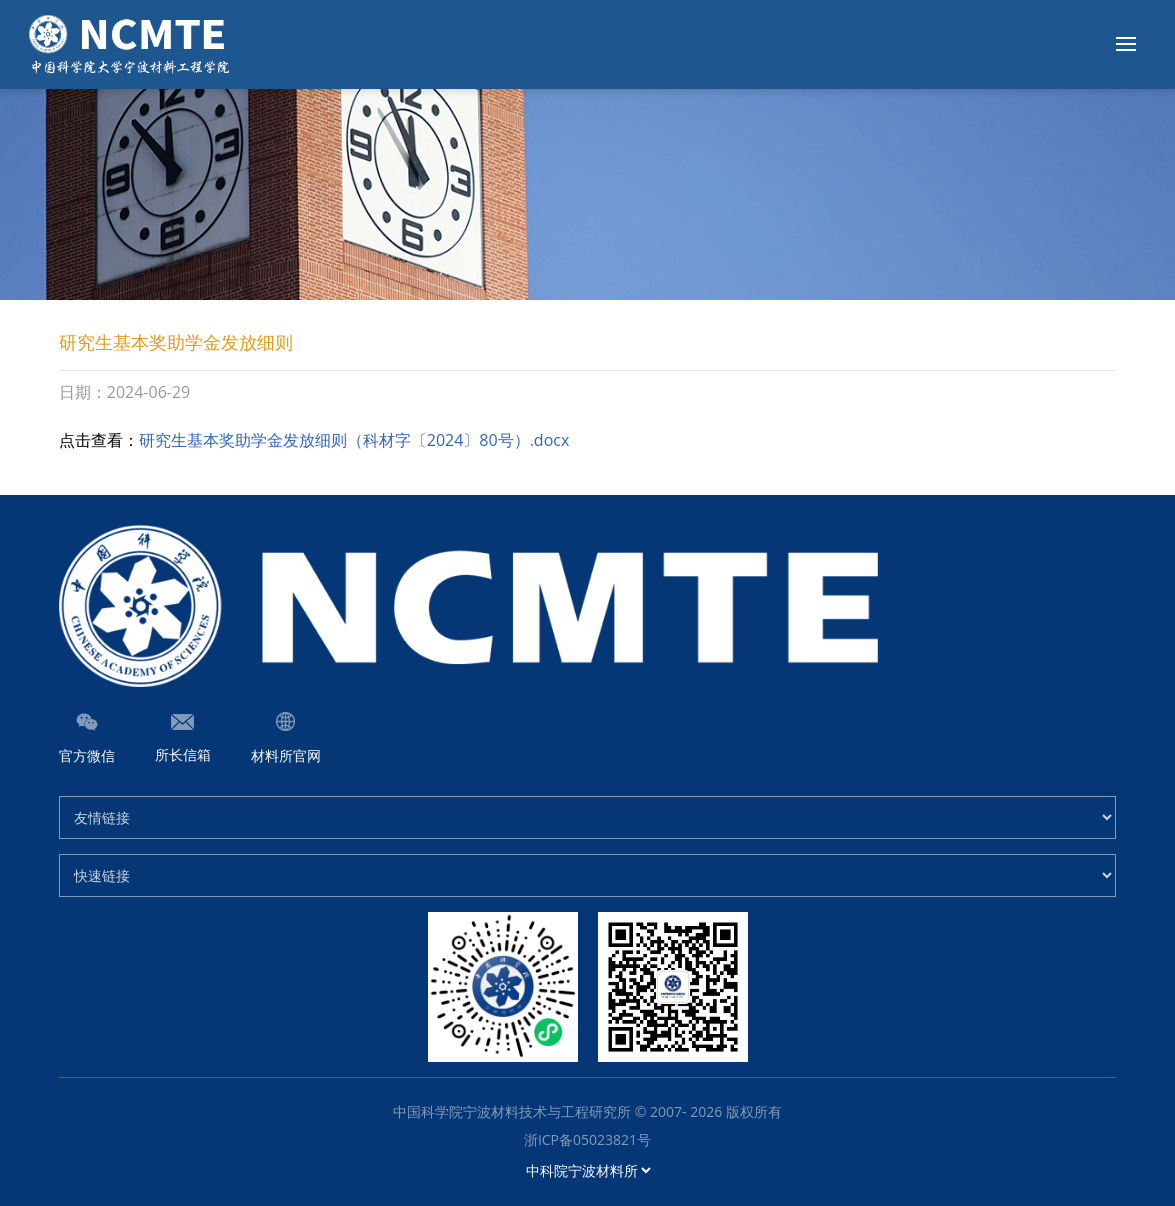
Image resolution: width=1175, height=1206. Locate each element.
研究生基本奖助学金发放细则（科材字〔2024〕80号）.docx (354, 440)
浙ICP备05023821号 (587, 1139)
